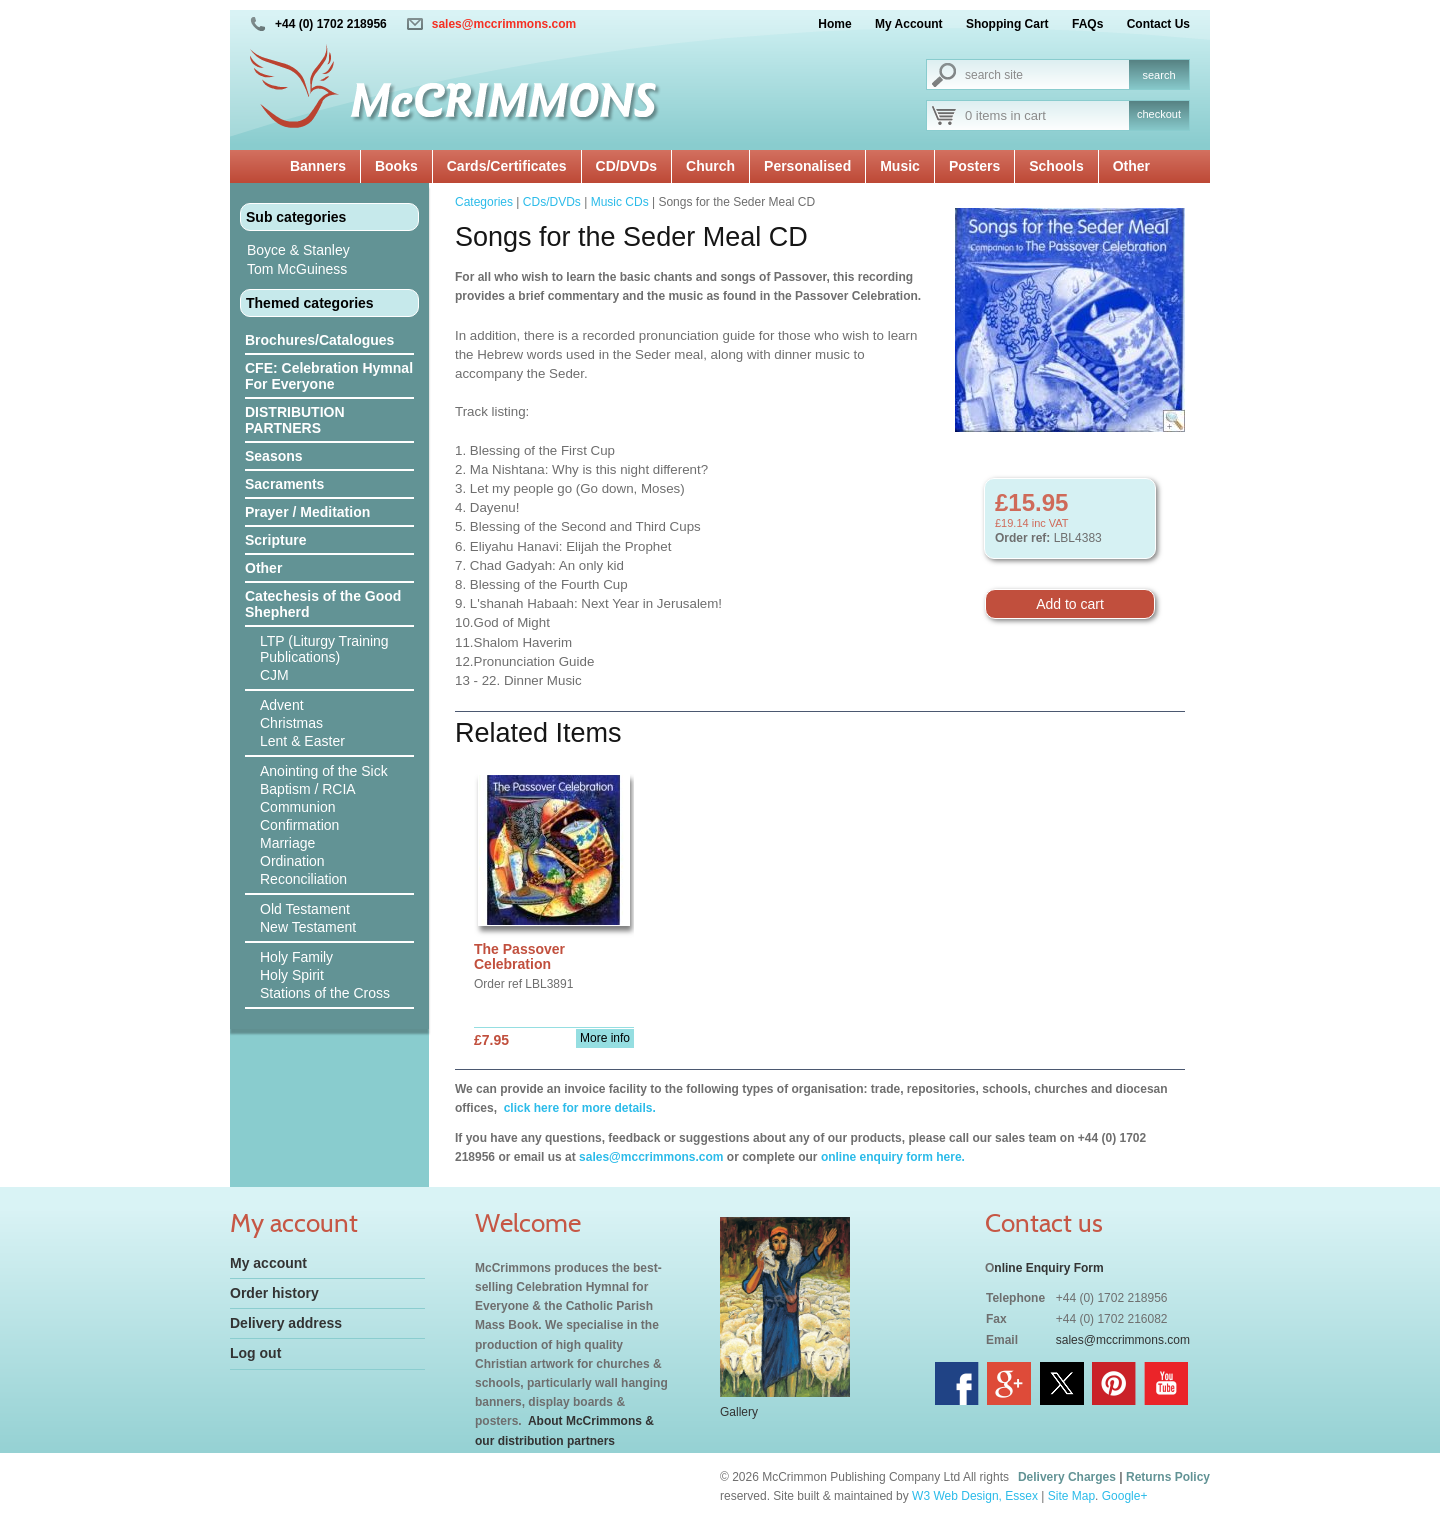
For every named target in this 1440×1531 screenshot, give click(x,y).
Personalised (807, 166)
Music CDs (620, 202)
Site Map (1071, 1496)
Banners (318, 166)
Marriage (287, 843)
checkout (1159, 114)
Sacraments (284, 484)
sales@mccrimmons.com (504, 24)
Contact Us (1158, 24)
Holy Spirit (292, 975)
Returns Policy (1168, 1477)
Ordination (292, 861)
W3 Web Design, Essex (975, 1496)
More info (605, 1038)
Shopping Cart (1007, 24)
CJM (274, 675)
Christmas (291, 723)
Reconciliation (303, 879)
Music (900, 166)
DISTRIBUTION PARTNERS (295, 420)
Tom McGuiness (297, 269)
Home (834, 24)
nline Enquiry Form (1048, 1268)
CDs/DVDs (552, 202)
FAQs (1087, 24)
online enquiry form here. (893, 1157)
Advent (282, 705)
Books (396, 166)
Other (1131, 166)
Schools (1056, 166)
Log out (255, 1353)
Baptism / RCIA (308, 789)
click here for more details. (577, 1108)
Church (710, 166)
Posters (974, 166)
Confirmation (299, 825)
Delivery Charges (1067, 1477)
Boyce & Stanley (298, 250)
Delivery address (286, 1323)
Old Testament (305, 909)
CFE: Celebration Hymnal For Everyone (329, 376)
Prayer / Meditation (307, 512)
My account (268, 1263)
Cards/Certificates (507, 166)
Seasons (274, 456)
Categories (484, 202)
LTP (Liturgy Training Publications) (324, 649)
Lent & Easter (302, 741)
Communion (297, 807)
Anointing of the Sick (324, 771)
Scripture (275, 540)
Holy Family (296, 957)
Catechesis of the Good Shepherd (323, 604)
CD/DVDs (626, 166)
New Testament (308, 927)
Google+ (1125, 1496)
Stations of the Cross (325, 993)
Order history (274, 1293)
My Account (909, 24)
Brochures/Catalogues (319, 340)
